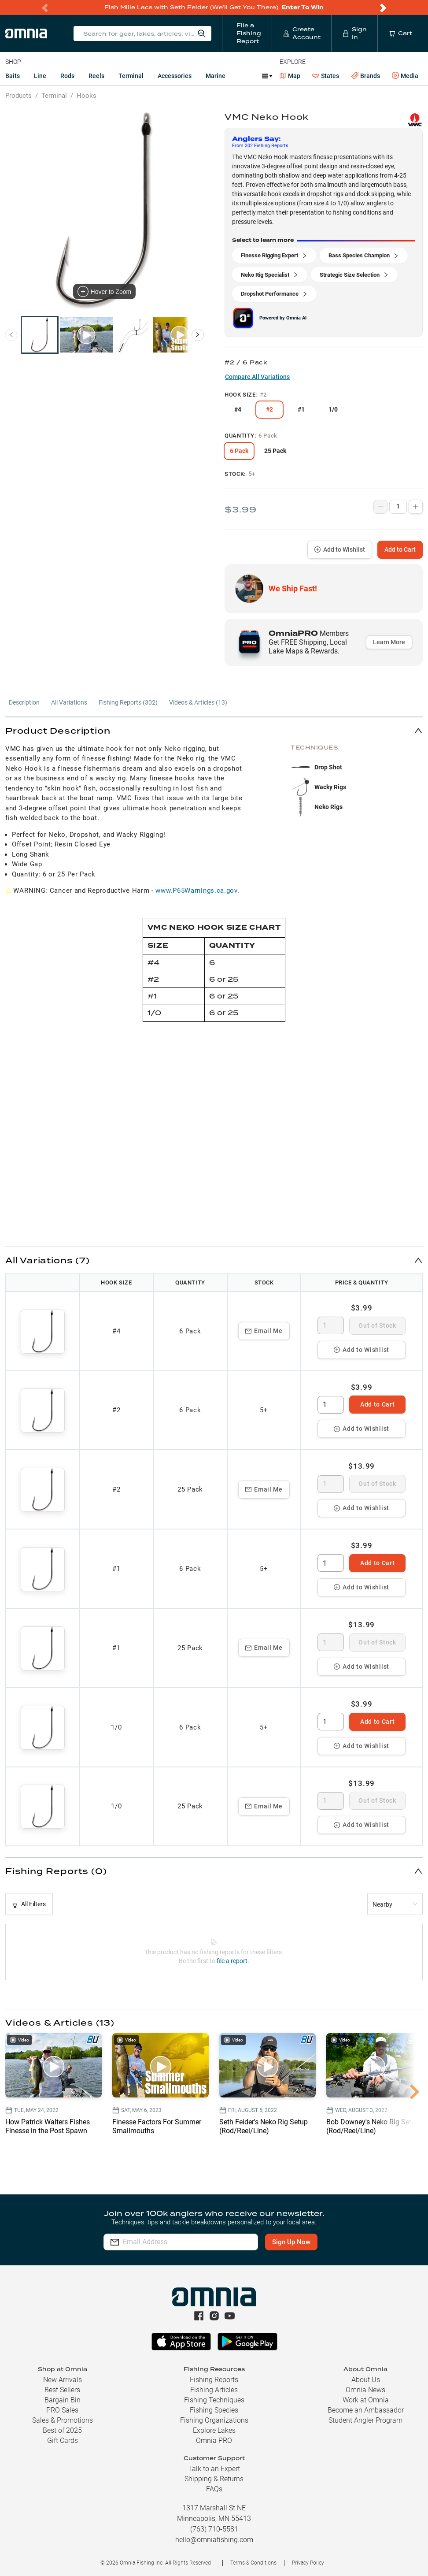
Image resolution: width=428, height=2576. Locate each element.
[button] (214, 730)
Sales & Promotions (62, 2420)
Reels (96, 75)
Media (405, 76)
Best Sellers (62, 2390)
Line (40, 75)
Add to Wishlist (339, 549)
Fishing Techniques (214, 2400)
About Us (365, 2380)
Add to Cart (400, 549)
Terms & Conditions (253, 2563)
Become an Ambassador (366, 2410)
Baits (12, 75)
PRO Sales (62, 2410)
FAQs (214, 2489)
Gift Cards (62, 2440)
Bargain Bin (62, 2400)
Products (18, 96)
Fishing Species (214, 2410)
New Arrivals (62, 2380)
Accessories (175, 75)
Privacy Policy (308, 2563)
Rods (67, 75)
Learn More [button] (389, 642)
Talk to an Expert (214, 2469)
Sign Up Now (291, 2242)
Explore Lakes (214, 2430)
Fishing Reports (214, 2380)
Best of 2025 (62, 2430)
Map (290, 75)
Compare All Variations (257, 376)
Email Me (264, 1330)
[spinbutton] (330, 1325)
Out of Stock (377, 1325)
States (325, 76)
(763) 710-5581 (214, 2529)
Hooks (86, 96)
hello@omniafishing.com (214, 2539)
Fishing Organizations (214, 2420)
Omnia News (365, 2390)
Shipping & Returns (214, 2479)
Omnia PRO (214, 2440)
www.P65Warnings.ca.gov (196, 891)
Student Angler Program (365, 2420)
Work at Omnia (366, 2400)
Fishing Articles (214, 2390)
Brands (365, 76)
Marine (215, 75)
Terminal (131, 75)
